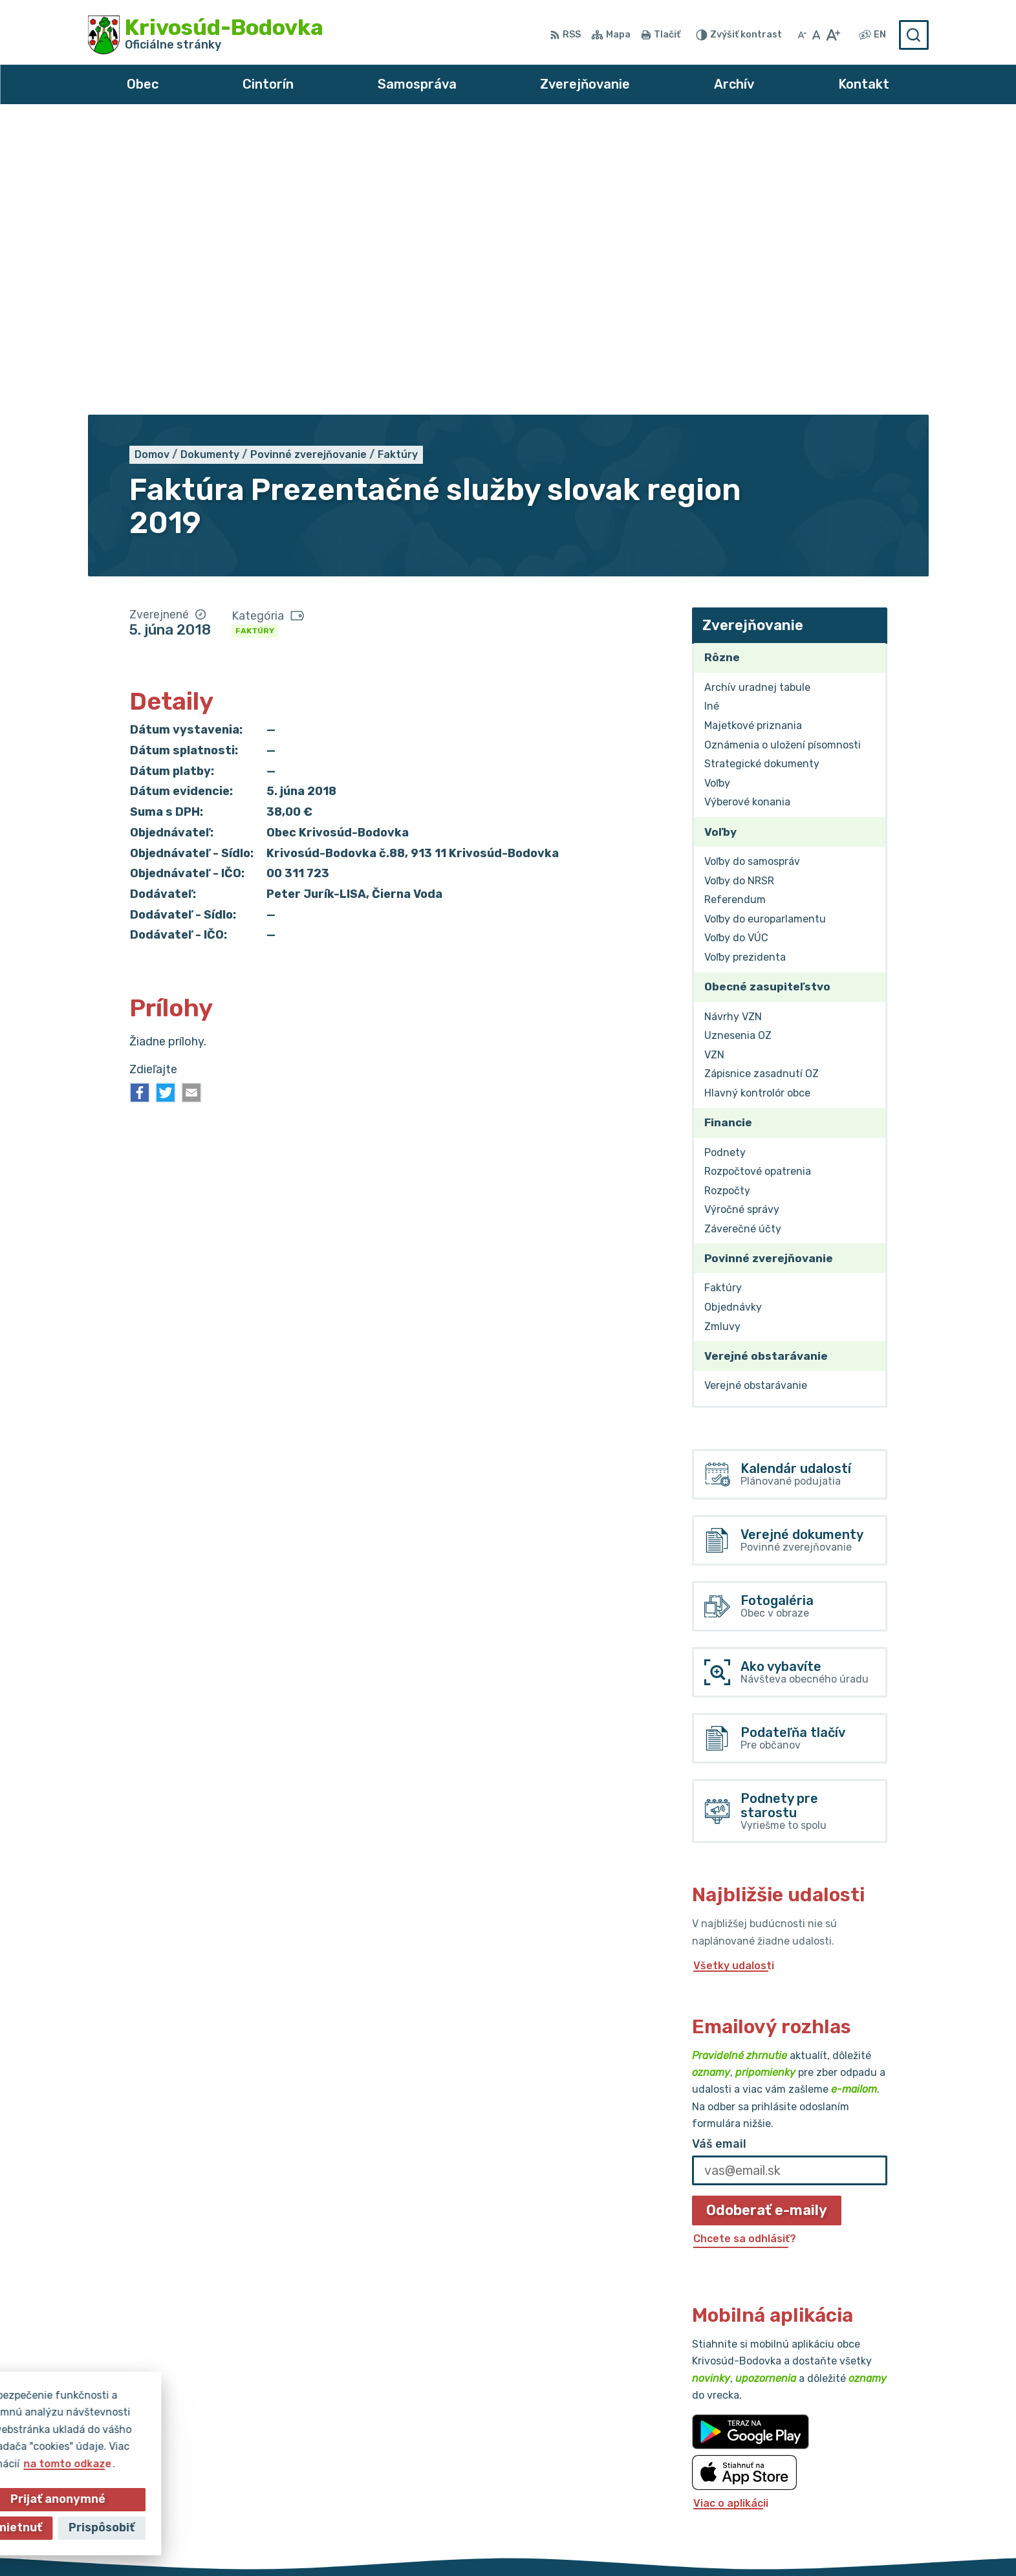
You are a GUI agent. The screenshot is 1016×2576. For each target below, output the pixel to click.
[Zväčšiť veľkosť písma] (833, 35)
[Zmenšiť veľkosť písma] (802, 35)
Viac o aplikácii (730, 2211)
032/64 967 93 (824, 2456)
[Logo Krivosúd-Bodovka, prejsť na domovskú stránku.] (205, 35)
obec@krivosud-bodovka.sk (856, 2470)
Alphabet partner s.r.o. (478, 2541)
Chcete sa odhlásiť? (744, 1947)
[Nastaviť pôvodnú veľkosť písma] (816, 35)
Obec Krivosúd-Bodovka (693, 2541)
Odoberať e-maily (766, 1919)
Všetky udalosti (733, 1674)
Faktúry (254, 339)
